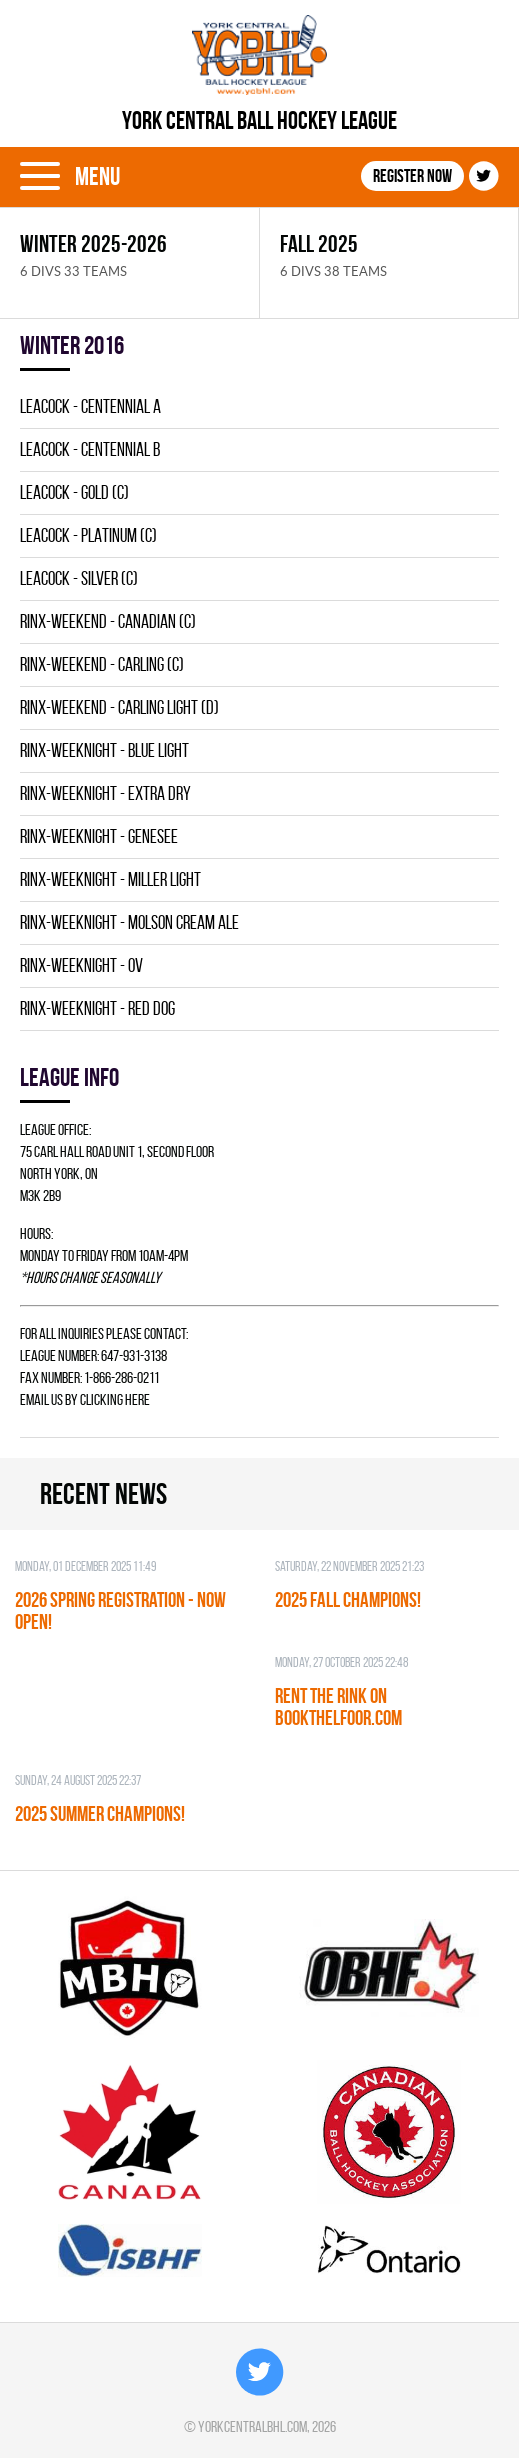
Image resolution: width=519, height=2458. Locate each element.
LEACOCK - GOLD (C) (74, 492)
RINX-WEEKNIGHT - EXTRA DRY (105, 793)
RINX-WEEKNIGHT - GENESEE (99, 836)
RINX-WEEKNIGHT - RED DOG (97, 1008)
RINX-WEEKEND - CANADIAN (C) (108, 621)
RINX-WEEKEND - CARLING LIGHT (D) (119, 707)
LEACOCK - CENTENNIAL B (90, 449)
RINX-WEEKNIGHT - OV (81, 965)
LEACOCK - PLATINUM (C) (88, 535)
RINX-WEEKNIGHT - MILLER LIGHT (110, 879)
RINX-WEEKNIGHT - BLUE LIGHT (104, 750)
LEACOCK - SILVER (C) (79, 578)
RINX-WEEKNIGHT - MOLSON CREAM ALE (129, 922)
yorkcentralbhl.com (252, 2426)
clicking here (115, 1399)
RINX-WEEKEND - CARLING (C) (102, 664)
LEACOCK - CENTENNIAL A (90, 406)
